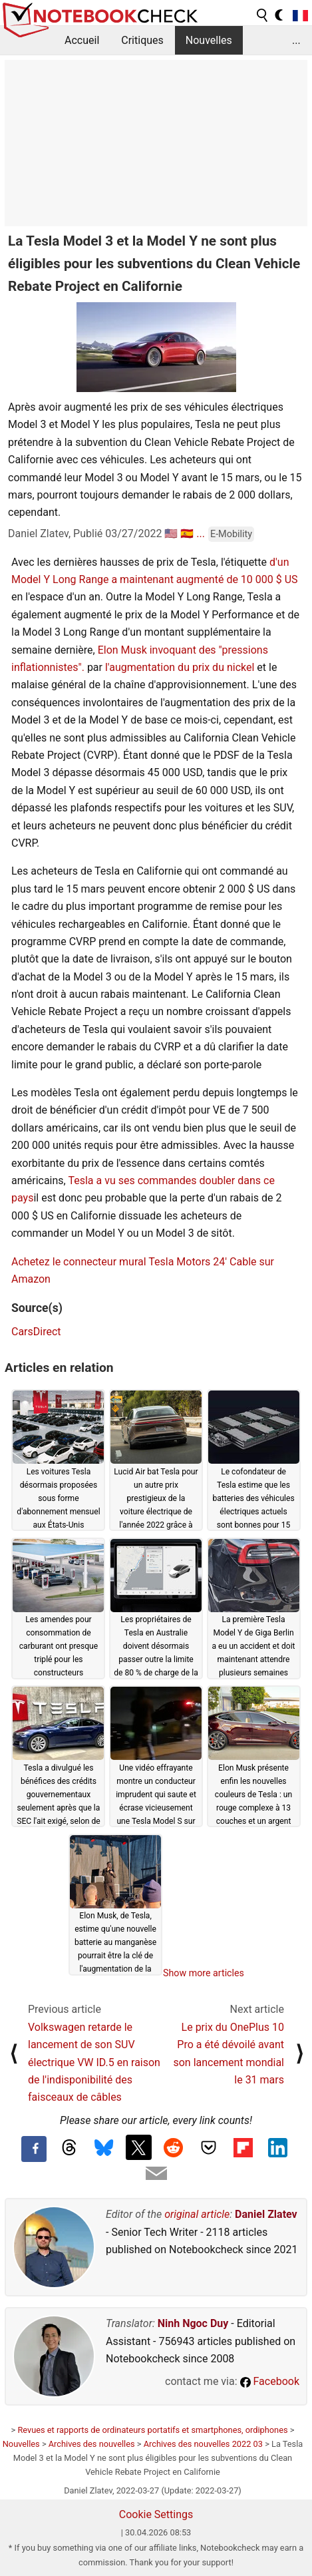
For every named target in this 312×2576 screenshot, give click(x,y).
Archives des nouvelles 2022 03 (203, 2444)
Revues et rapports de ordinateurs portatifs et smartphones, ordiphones (152, 2430)
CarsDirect (36, 1331)
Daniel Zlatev (266, 2214)
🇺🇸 (171, 533)
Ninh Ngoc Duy (193, 2323)
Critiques (142, 40)
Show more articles (203, 1973)
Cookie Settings (156, 2514)
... (296, 40)
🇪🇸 (187, 533)
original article (197, 2214)
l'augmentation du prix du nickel (179, 667)
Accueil (82, 40)
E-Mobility (231, 534)
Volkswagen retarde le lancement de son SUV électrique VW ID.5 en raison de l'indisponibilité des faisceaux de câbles (94, 2062)
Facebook (269, 2381)
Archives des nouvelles (92, 2444)
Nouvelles (209, 40)
